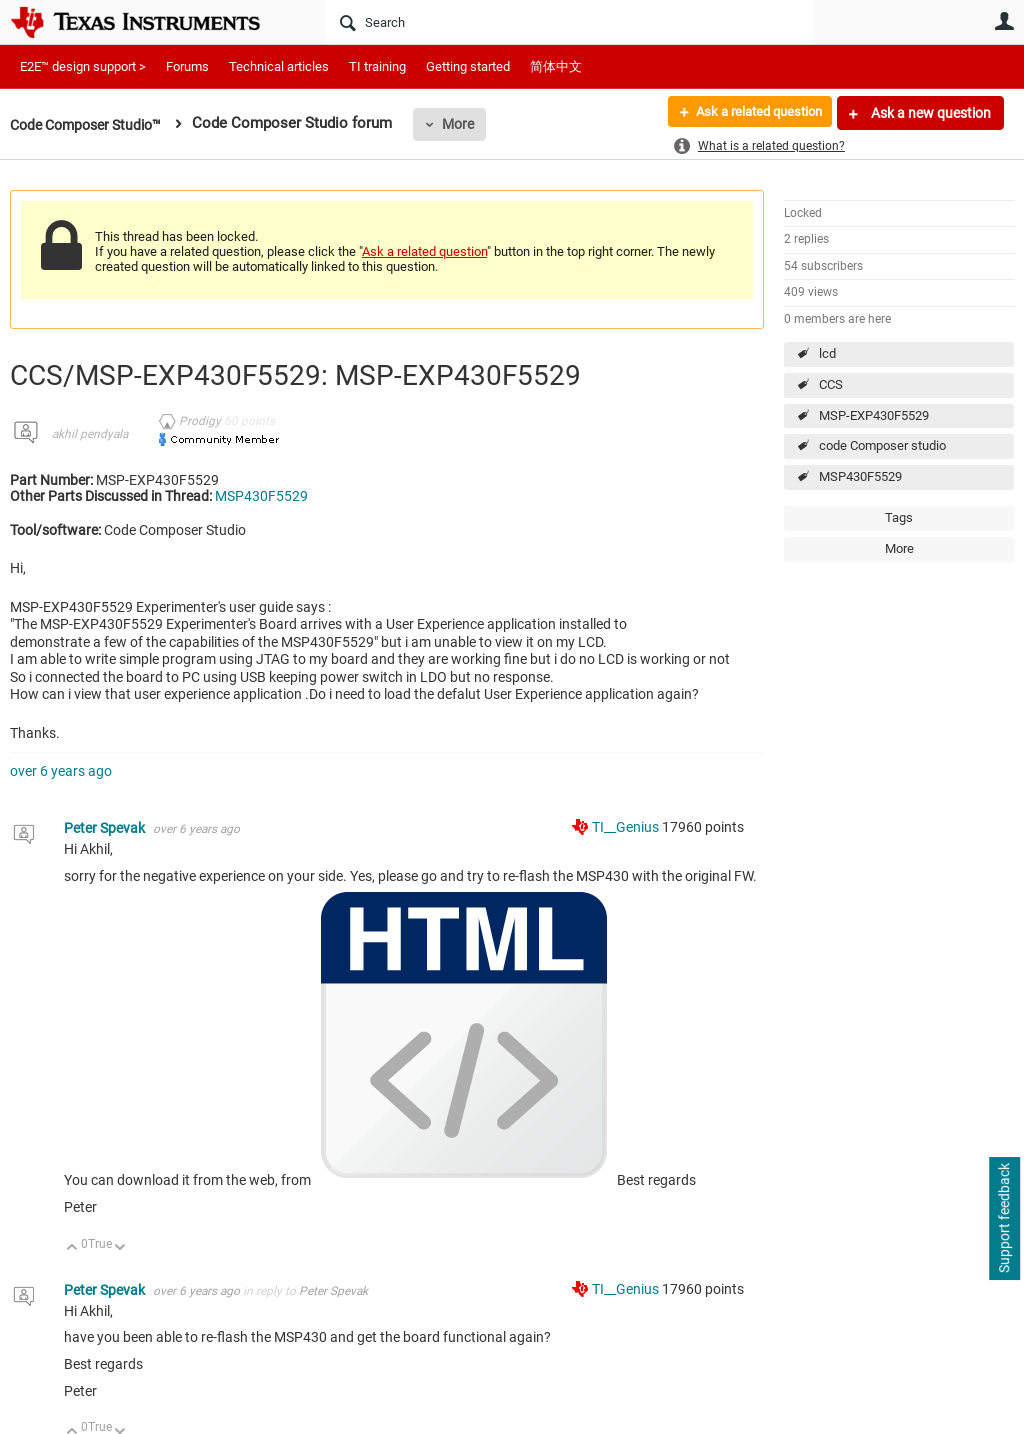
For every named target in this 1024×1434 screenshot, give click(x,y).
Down (120, 1248)
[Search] (569, 22)
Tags (899, 517)
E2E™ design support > (83, 66)
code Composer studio (882, 445)
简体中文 (556, 66)
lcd (827, 353)
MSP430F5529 (860, 476)
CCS (831, 384)
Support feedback (1004, 1219)
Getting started (468, 66)
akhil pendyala (90, 434)
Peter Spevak (106, 828)
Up (72, 1248)
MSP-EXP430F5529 (874, 415)
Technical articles (279, 66)
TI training (377, 66)
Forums (187, 66)
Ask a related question (750, 113)
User (1004, 21)
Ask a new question (929, 113)
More (472, 124)
